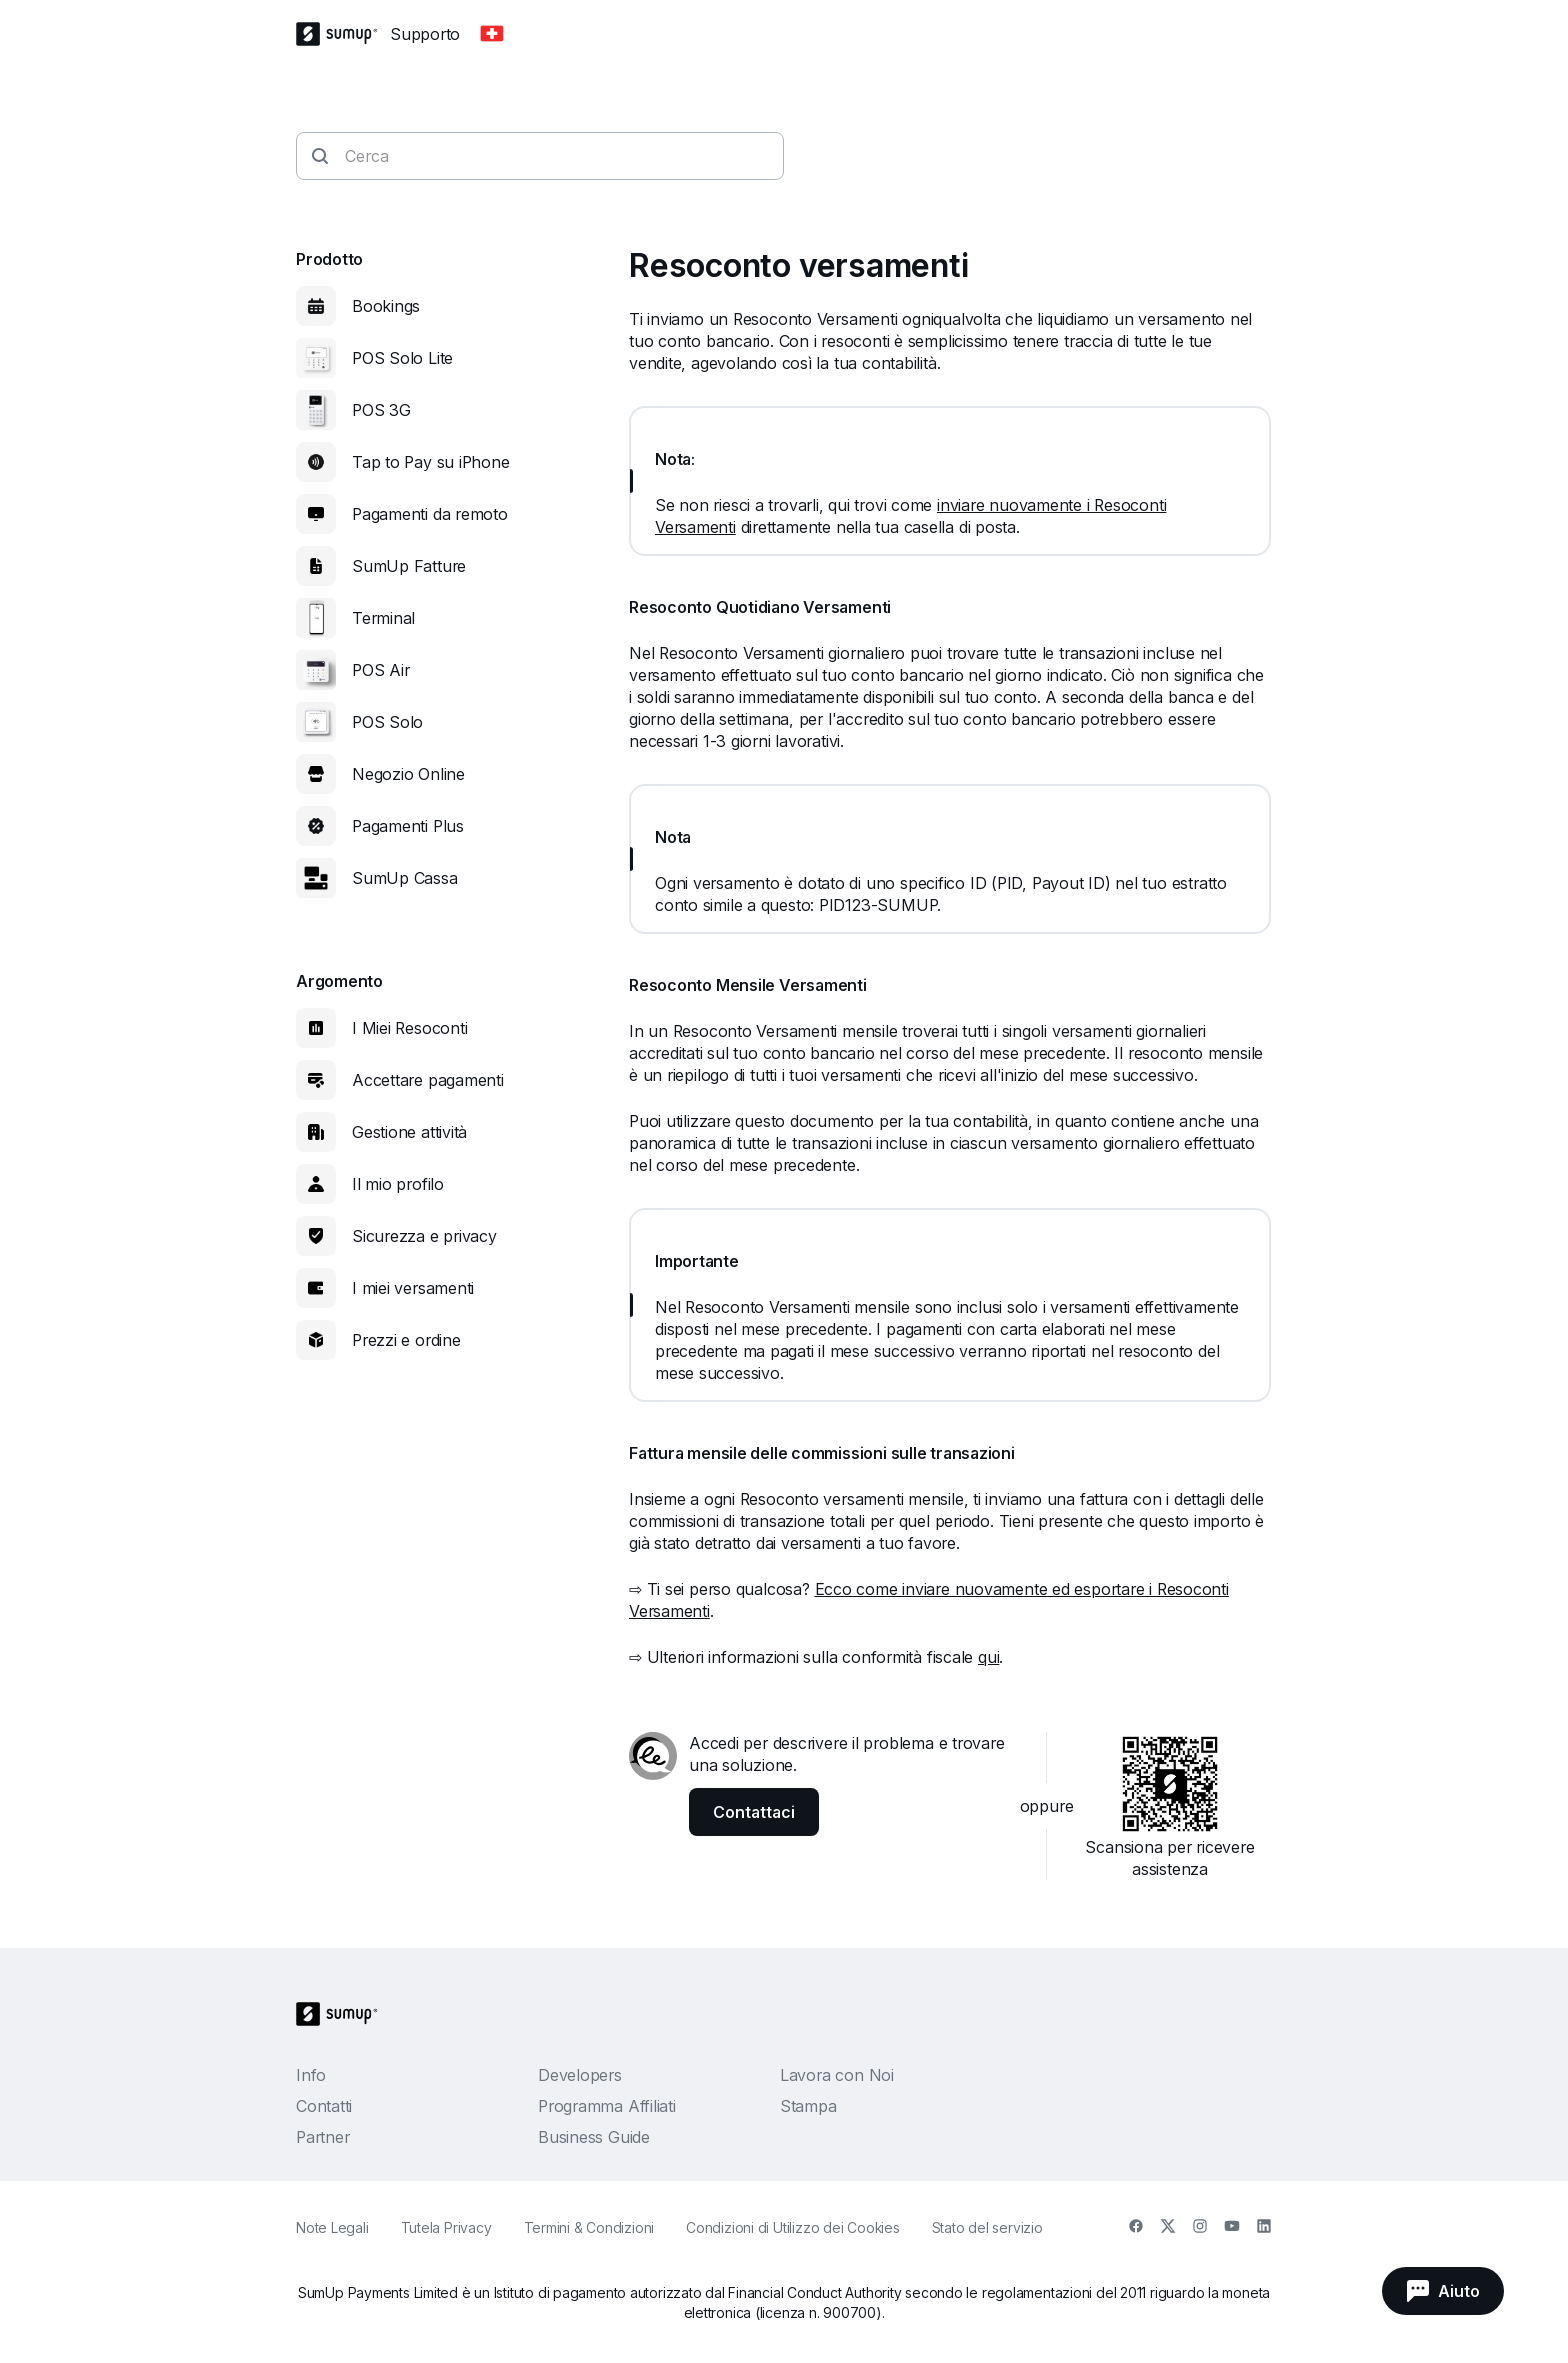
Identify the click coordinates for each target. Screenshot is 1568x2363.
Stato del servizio (987, 2227)
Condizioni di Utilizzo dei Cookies (793, 2227)
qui (988, 1657)
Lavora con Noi (837, 2075)
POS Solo (387, 722)
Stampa (808, 2106)
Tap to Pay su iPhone (431, 462)
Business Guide (594, 2137)
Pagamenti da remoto (430, 514)
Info (311, 2075)
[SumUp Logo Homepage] (343, 34)
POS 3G (381, 410)
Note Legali (332, 2227)
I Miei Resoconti (409, 1028)
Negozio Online (408, 774)
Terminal (383, 618)
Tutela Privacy (446, 2227)
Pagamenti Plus (408, 826)
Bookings (386, 306)
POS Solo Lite (402, 358)
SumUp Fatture (409, 566)
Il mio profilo (398, 1184)
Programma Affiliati (607, 2106)
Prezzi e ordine (406, 1340)
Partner (322, 2137)
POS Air (380, 670)
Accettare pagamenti (428, 1080)
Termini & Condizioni (589, 2227)
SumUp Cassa (405, 878)
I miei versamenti (413, 1288)
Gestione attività (409, 1132)
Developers (580, 2075)
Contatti (324, 2106)
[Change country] (492, 34)
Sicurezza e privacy (424, 1236)
